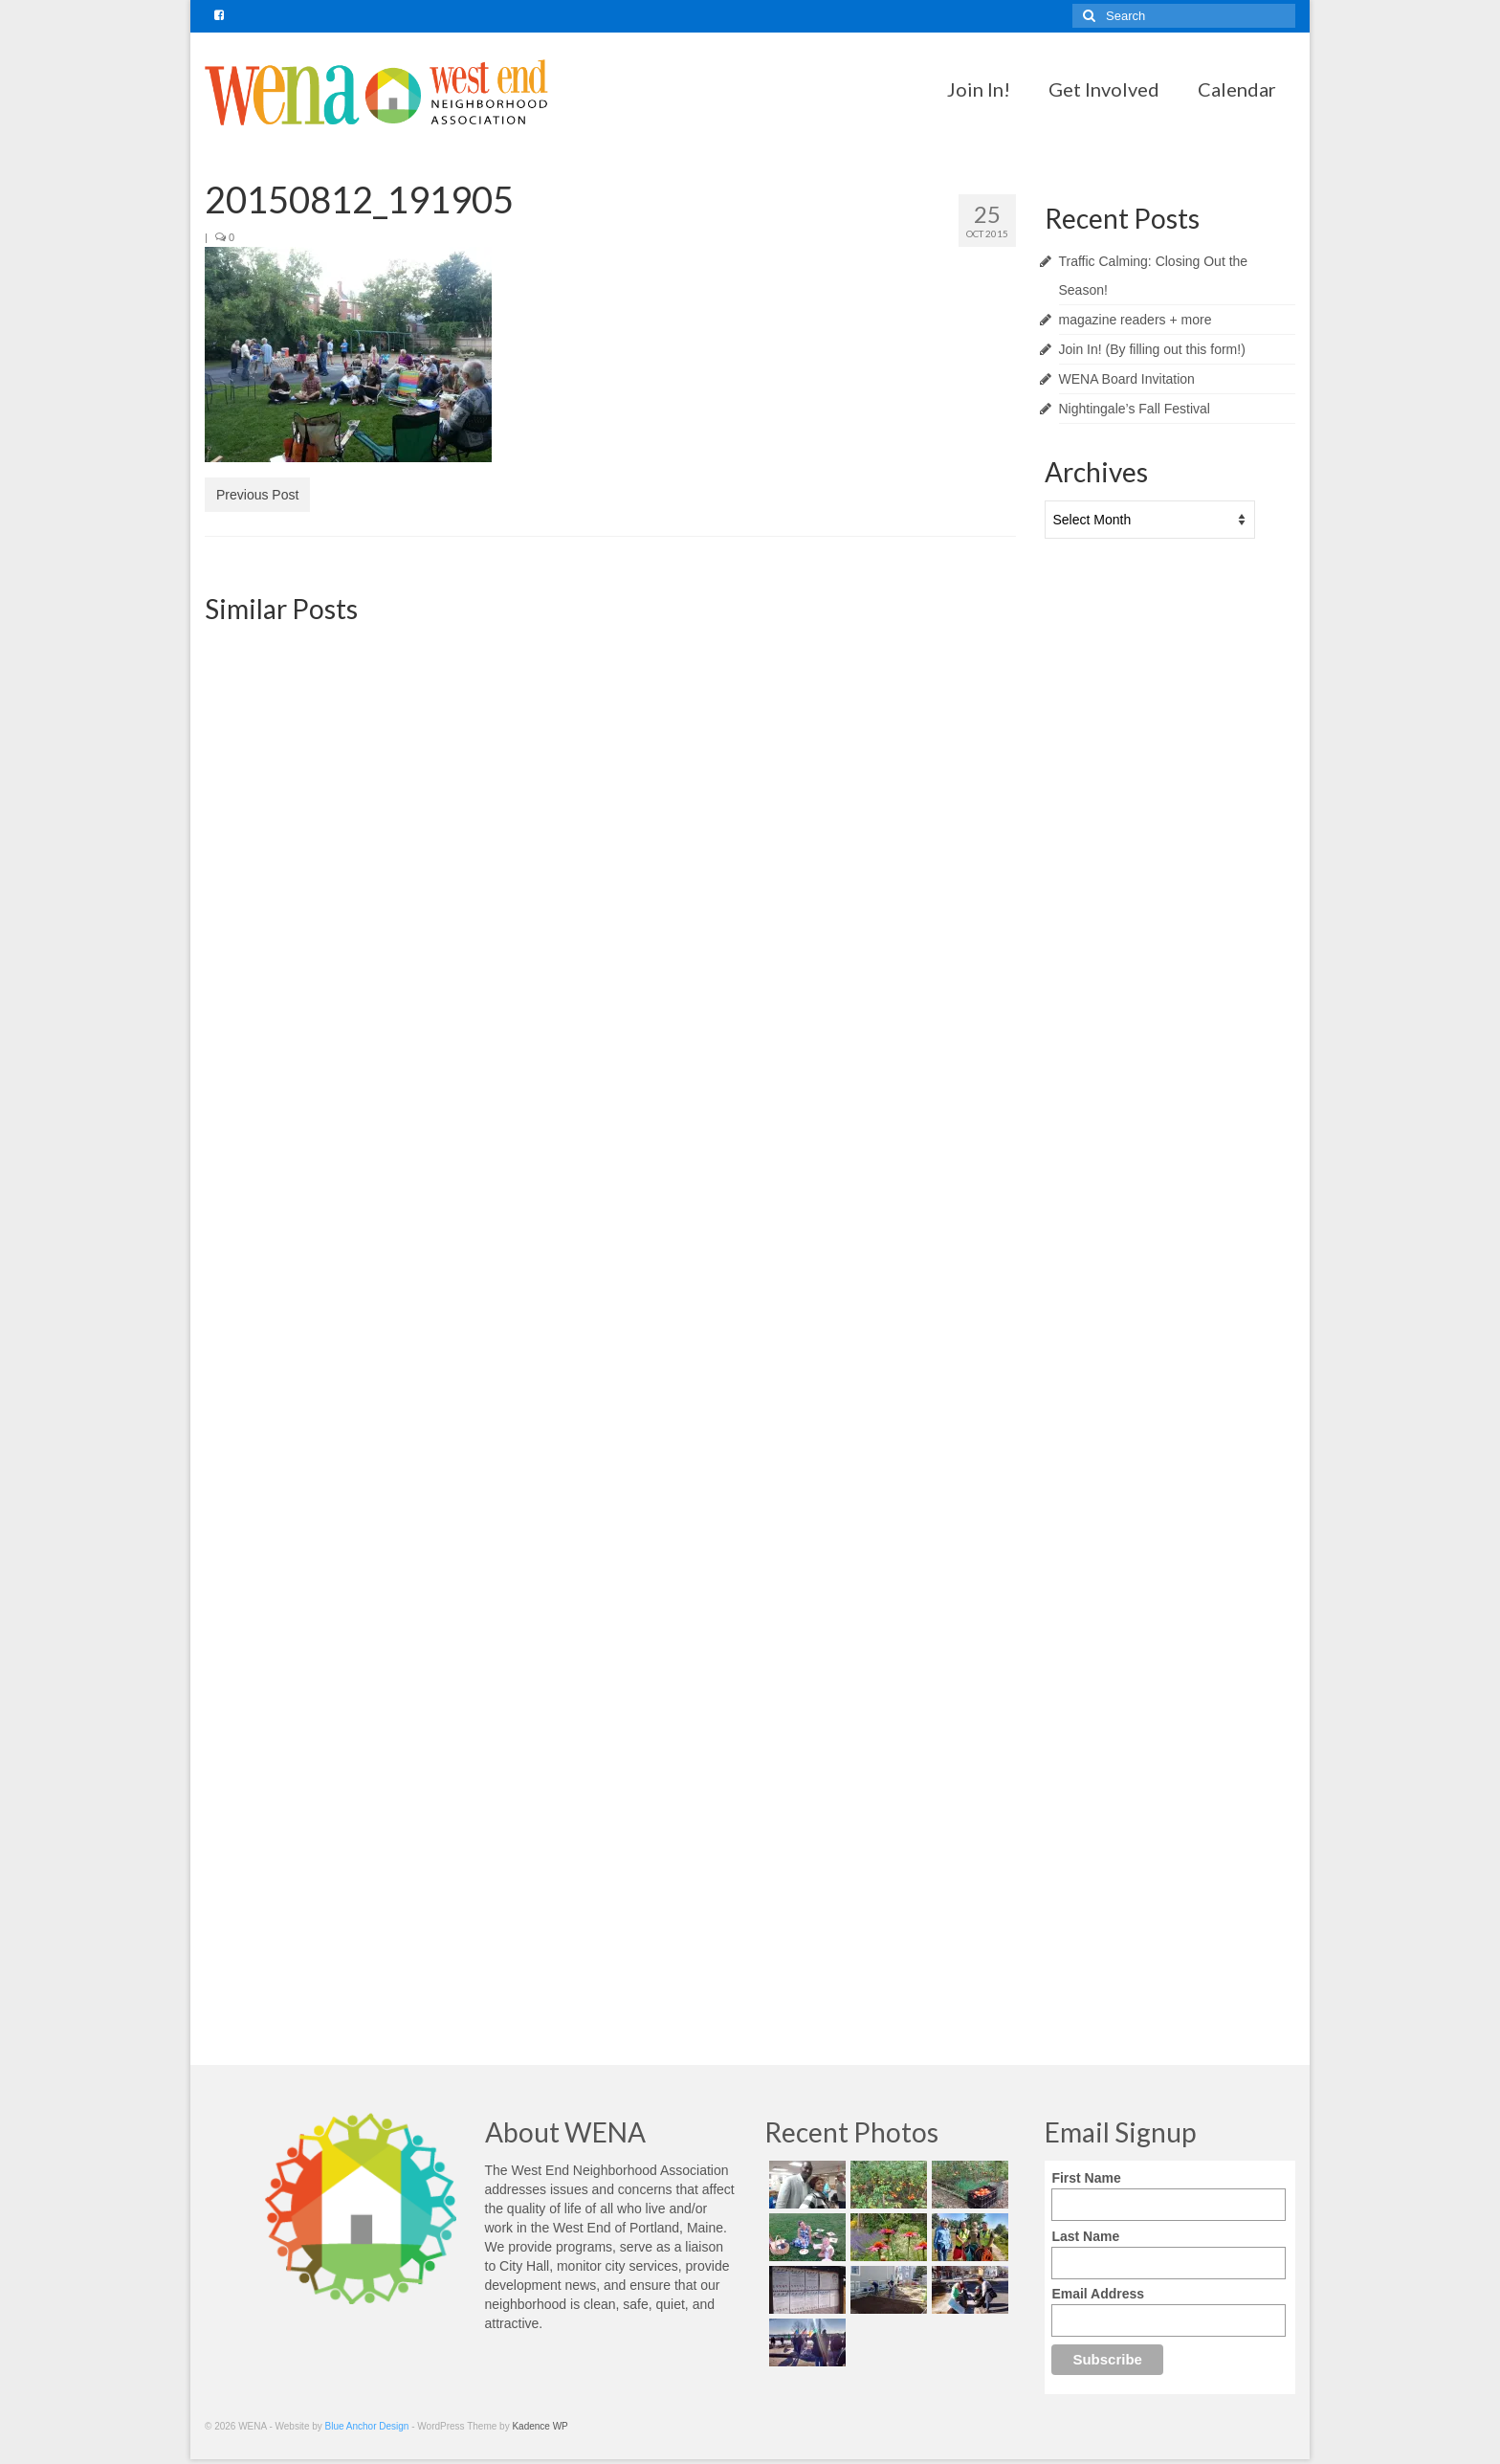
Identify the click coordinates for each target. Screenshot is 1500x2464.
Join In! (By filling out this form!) (1152, 349)
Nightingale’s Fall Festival (1134, 408)
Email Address (1097, 2293)
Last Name (1085, 2236)
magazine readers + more (1135, 319)
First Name (1085, 2178)
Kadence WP (539, 2426)
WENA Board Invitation (1127, 379)
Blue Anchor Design (367, 2426)
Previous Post (257, 494)
